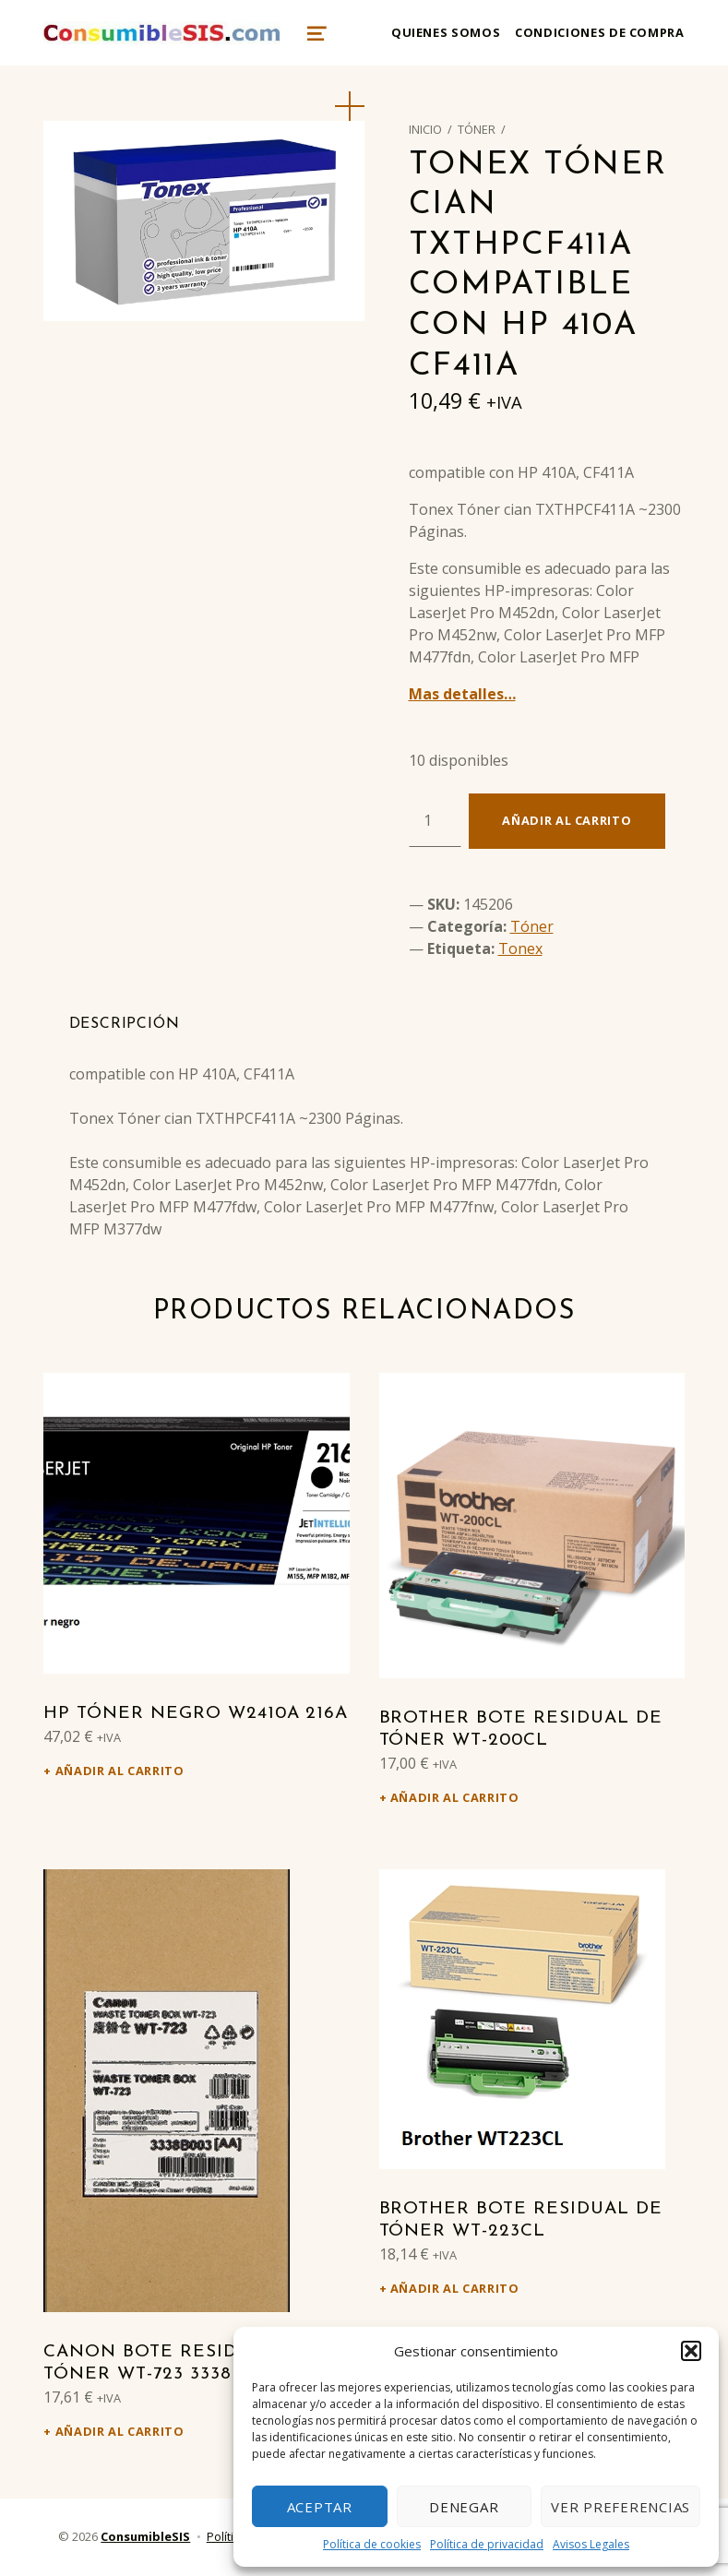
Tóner (476, 129)
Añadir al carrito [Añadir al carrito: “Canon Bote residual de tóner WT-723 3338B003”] (120, 2431)
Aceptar (319, 2507)
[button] (691, 2351)
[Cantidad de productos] (435, 820)
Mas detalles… (462, 694)
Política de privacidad (486, 2544)
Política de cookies (372, 2544)
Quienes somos (445, 32)
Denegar (463, 2507)
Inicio (425, 129)
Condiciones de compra (599, 32)
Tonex (520, 948)
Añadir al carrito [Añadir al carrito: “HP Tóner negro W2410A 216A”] (120, 1770)
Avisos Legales (591, 2544)
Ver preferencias (620, 2507)
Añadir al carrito (566, 820)
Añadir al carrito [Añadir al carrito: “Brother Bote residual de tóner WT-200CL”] (454, 1797)
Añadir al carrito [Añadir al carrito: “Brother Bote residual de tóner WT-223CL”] (454, 2288)
